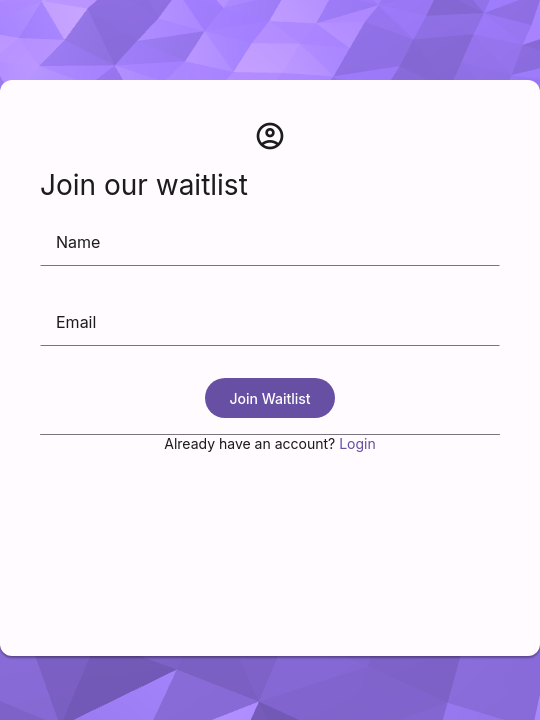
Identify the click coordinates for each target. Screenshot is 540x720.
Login (357, 443)
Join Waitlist (269, 398)
